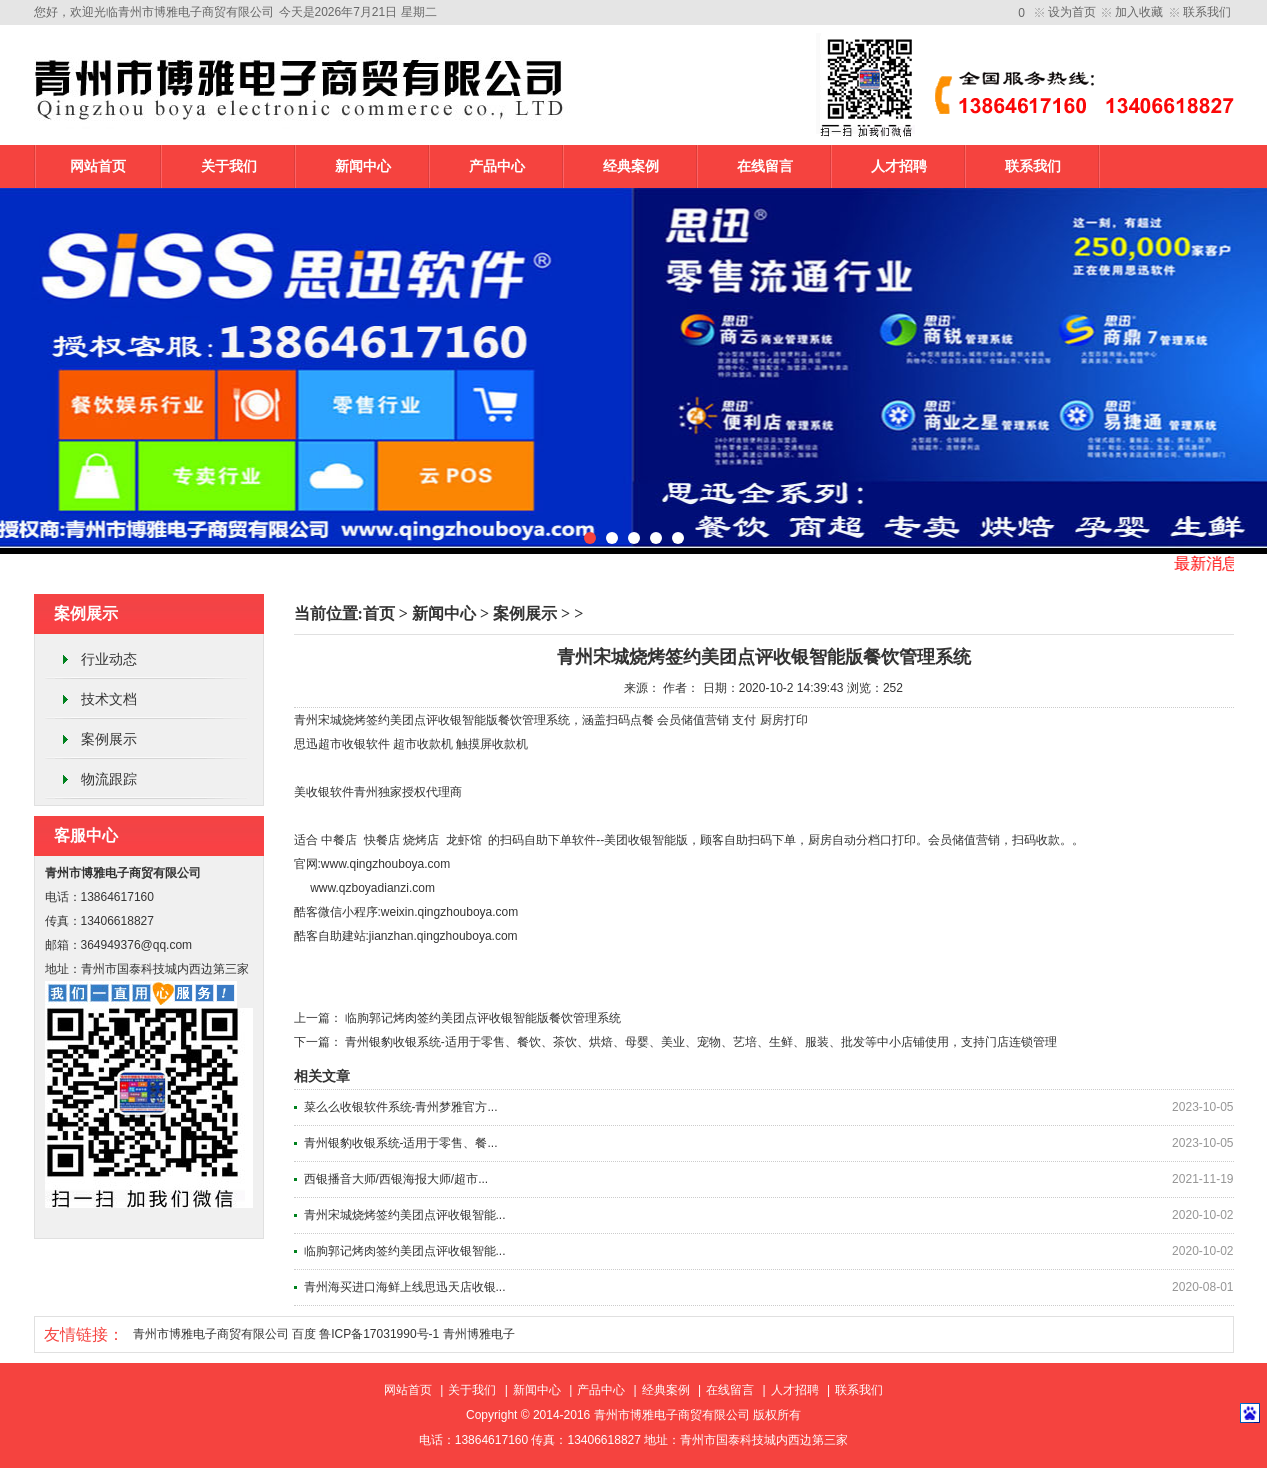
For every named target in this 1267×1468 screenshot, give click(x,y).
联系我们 (1207, 12)
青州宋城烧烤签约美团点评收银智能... (405, 1215)
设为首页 (1072, 12)
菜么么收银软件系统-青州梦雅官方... (401, 1107)
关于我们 (229, 166)
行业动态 (109, 659)
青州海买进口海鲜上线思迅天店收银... (405, 1287)
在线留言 (765, 166)
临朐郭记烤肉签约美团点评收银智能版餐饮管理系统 (483, 1018)
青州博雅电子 (479, 1334)
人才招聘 (899, 166)
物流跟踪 (109, 779)
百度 (304, 1334)
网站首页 (98, 166)
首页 (379, 613)
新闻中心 (363, 166)
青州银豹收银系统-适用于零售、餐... (401, 1143)
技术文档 (109, 699)
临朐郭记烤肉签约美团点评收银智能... (405, 1251)
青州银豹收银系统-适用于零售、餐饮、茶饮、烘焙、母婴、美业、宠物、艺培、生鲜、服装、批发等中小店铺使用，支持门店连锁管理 (701, 1042)
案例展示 (109, 739)
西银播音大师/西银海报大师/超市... (396, 1179)
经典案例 (631, 166)
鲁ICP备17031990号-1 (379, 1334)
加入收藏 (1139, 12)
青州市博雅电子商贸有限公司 (211, 1334)
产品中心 (497, 166)
